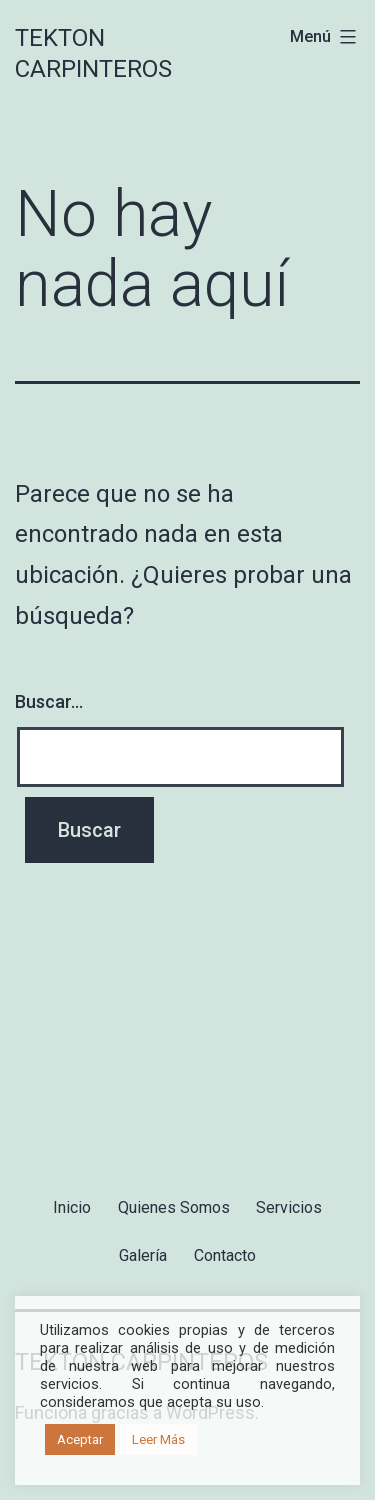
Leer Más (158, 1439)
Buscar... (49, 701)
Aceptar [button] (80, 1439)
